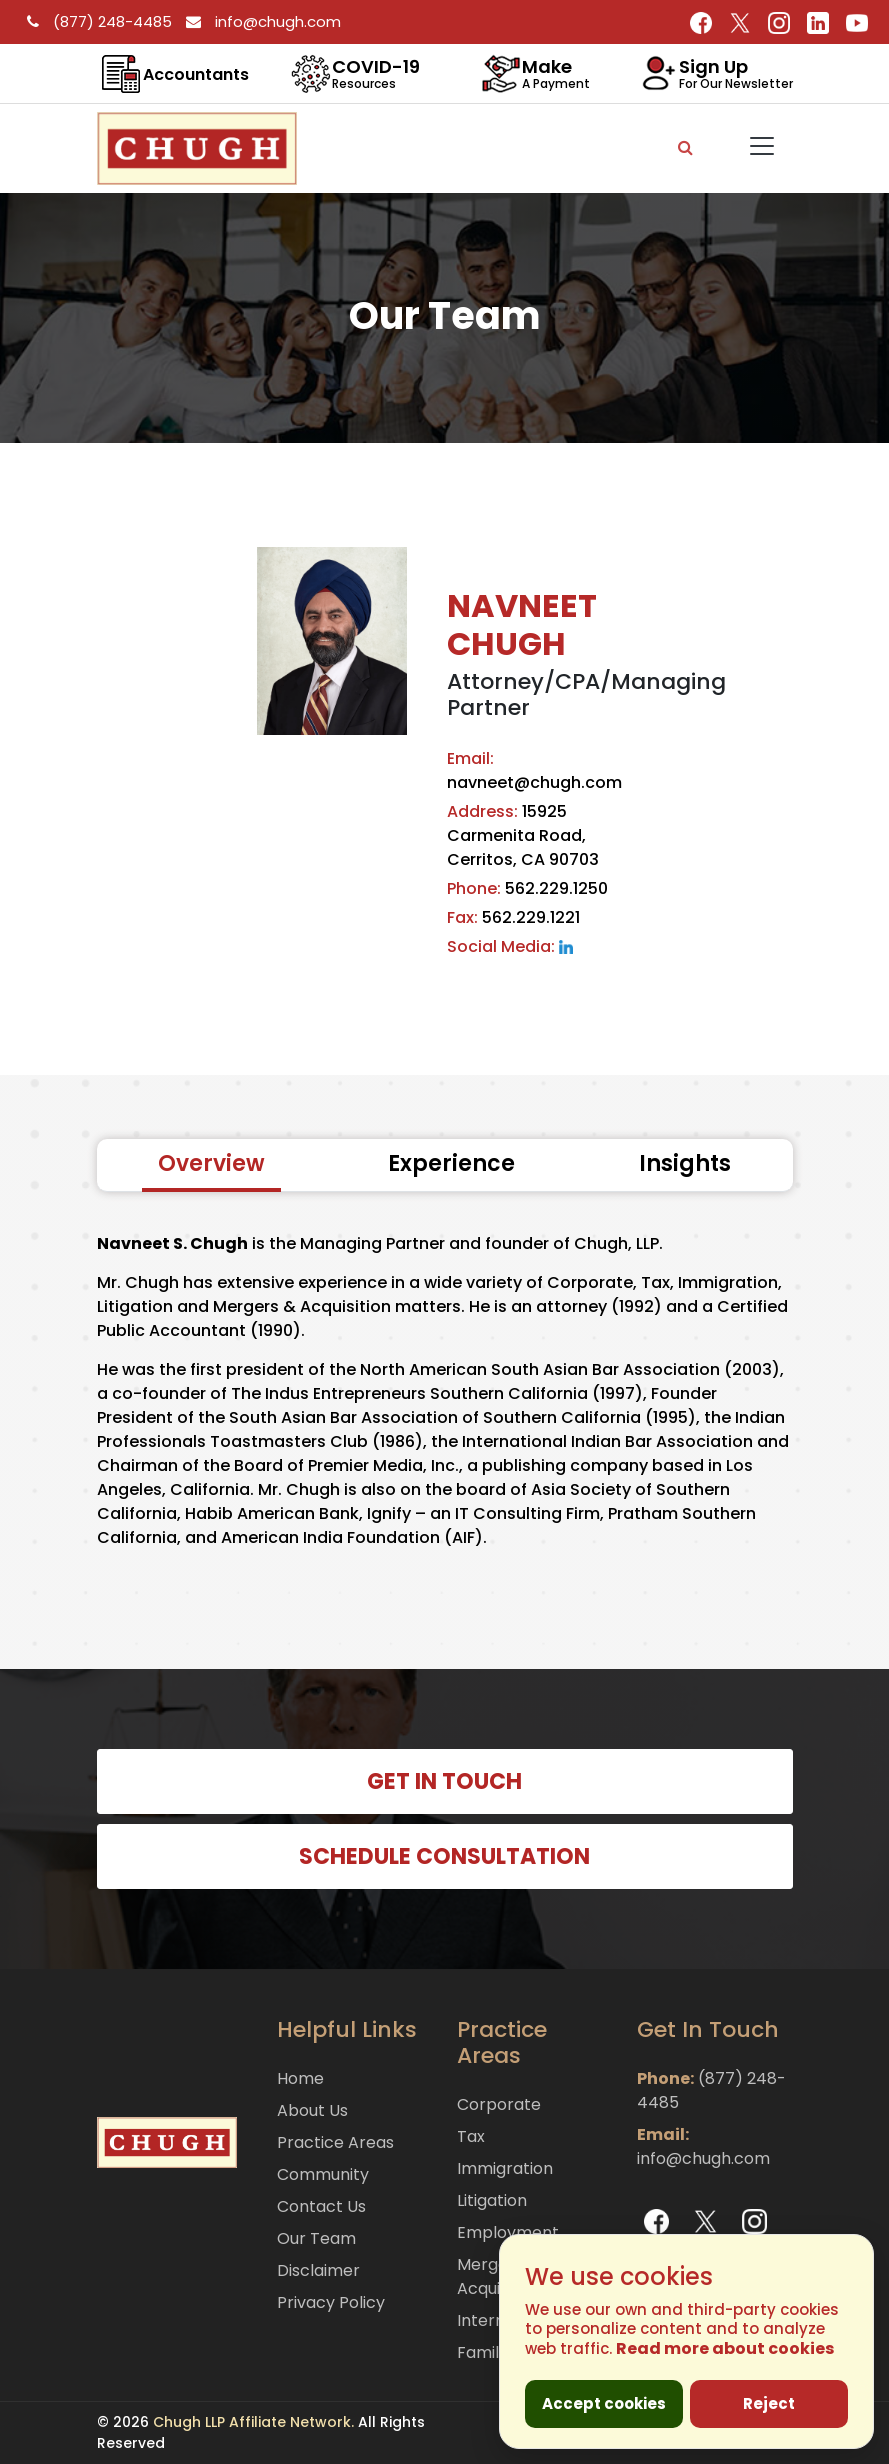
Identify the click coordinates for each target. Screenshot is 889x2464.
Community (323, 2174)
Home (300, 2078)
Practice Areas (335, 2142)
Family (482, 2352)
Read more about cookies (725, 2348)
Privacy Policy (331, 2302)
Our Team (316, 2238)
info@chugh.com (258, 21)
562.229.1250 (527, 888)
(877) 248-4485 (96, 21)
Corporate (499, 2104)
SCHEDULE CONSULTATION (444, 1856)
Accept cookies (604, 2403)
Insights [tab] (685, 1163)
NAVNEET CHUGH (522, 624)
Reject (769, 2403)
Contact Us (321, 2206)
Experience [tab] (451, 1163)
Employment (508, 2232)
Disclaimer (318, 2270)
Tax (471, 2136)
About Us (312, 2110)
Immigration (505, 2168)
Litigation (492, 2200)
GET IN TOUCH (444, 1781)
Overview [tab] (211, 1163)
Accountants (196, 74)
